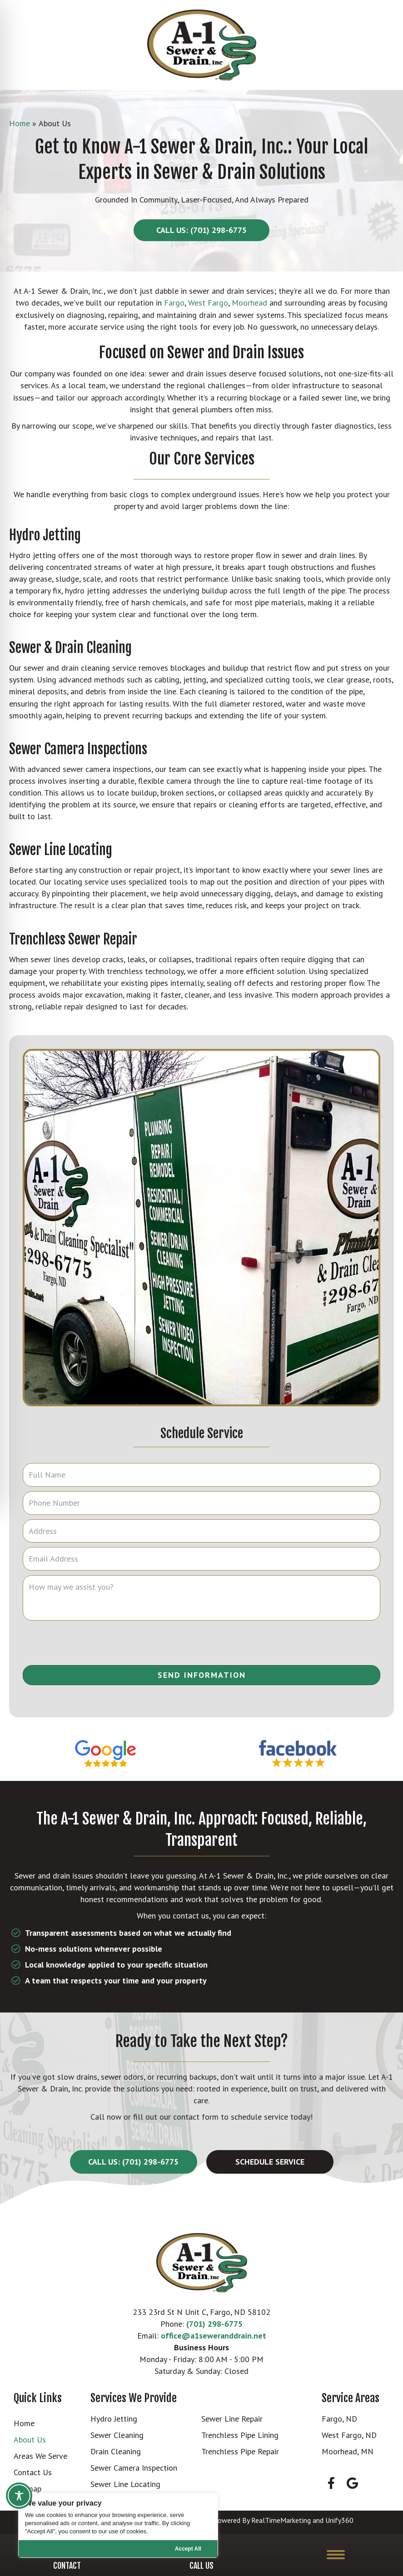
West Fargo (208, 302)
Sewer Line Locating (60, 849)
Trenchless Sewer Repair (73, 939)
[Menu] (335, 2554)
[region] (118, 2525)
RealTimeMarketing (281, 2520)
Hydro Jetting (45, 535)
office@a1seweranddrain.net (213, 2335)
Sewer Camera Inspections (78, 749)
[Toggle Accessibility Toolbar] (19, 2495)
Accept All (188, 2549)
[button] (201, 230)
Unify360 (339, 2520)
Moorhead (249, 302)
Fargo (174, 302)
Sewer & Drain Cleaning (70, 647)
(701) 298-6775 (214, 2324)
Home (19, 123)
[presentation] (202, 1643)
